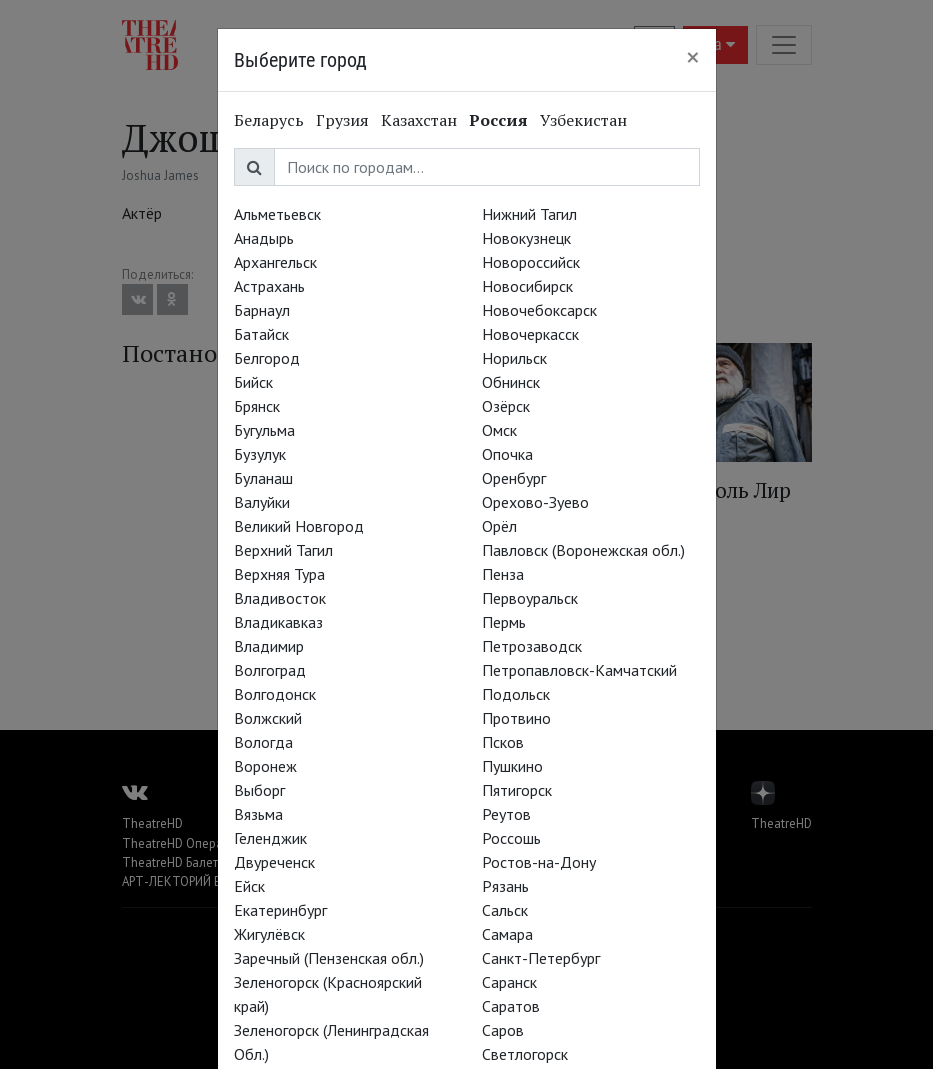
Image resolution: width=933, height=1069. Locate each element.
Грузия (342, 120)
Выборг (259, 790)
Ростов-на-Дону (539, 862)
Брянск (257, 406)
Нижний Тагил (529, 214)
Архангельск (275, 262)
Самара (507, 934)
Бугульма (264, 430)
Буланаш (263, 478)
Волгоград (270, 670)
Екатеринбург (280, 910)
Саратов (511, 1006)
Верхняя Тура (279, 574)
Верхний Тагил (283, 550)
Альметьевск (277, 214)
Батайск (261, 334)
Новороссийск (531, 262)
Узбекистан (583, 120)
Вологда (263, 742)
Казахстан (419, 120)
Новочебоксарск (539, 310)
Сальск (505, 910)
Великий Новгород (299, 526)
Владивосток (280, 598)
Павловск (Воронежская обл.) (583, 550)
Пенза (503, 574)
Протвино (516, 718)
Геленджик (270, 838)
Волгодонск (275, 694)
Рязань (505, 886)
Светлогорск (525, 1054)
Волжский (268, 718)
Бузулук (260, 454)
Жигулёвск (269, 934)
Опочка (507, 454)
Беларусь (269, 120)
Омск (499, 430)
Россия (498, 120)
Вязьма (258, 814)
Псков (503, 742)
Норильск (514, 358)
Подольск (516, 694)
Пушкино (512, 766)
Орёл (499, 526)
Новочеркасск (530, 334)
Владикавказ (278, 622)
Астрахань (269, 286)
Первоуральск (530, 598)
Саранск (509, 982)
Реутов (506, 814)
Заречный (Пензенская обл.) (329, 958)
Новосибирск (527, 286)
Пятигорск (517, 790)
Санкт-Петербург (541, 958)
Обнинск (511, 382)
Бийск (253, 382)
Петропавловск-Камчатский (579, 670)
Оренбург (514, 478)
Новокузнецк (526, 238)
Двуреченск (274, 862)
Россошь (511, 838)
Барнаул (262, 310)
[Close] (693, 57)
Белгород (267, 358)
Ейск (249, 886)
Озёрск (506, 406)
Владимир (269, 646)
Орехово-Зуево (535, 502)
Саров (503, 1030)
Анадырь (264, 238)
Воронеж (265, 766)
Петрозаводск (532, 646)
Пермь (504, 622)
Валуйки (262, 502)
